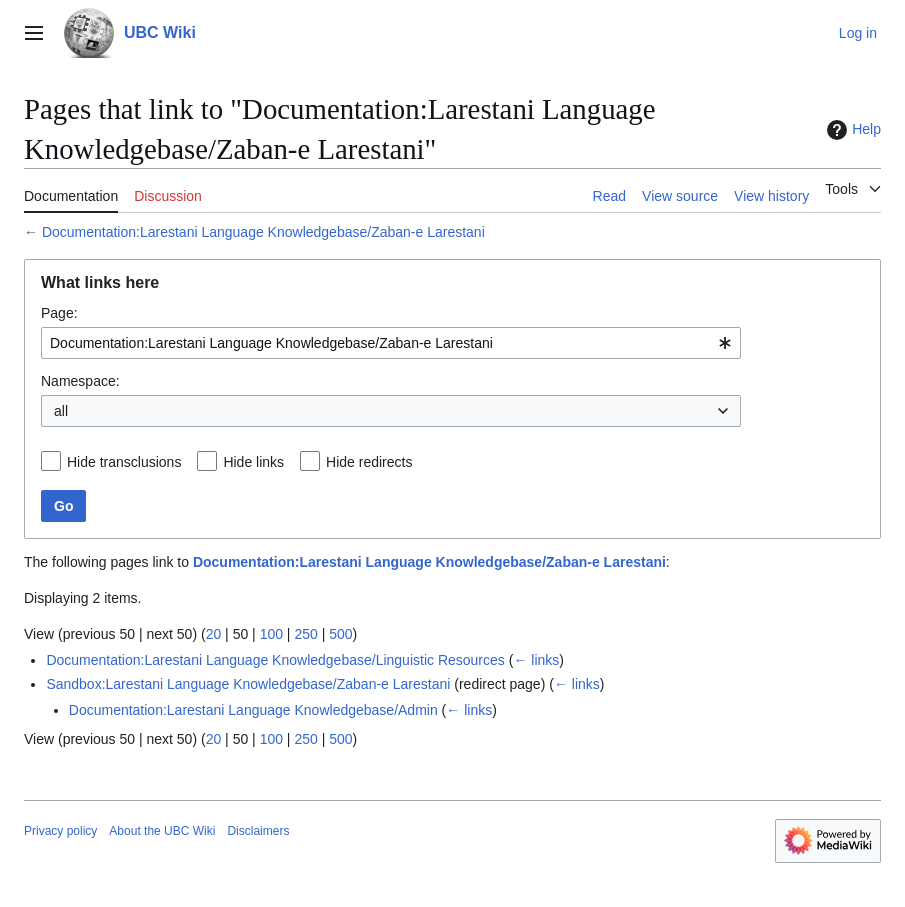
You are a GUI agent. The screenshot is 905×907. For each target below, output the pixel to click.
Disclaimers (258, 831)
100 (271, 634)
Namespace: (80, 381)
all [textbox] (61, 411)
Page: (59, 313)
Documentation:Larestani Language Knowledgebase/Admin (253, 710)
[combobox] (391, 343)
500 (340, 634)
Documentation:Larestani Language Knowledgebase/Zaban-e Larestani (263, 232)
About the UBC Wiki (162, 831)
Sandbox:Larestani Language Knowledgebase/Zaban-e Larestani (248, 684)
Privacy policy (60, 831)
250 (305, 634)
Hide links (253, 462)
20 (214, 634)
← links (536, 660)
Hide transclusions (124, 462)
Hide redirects (369, 462)
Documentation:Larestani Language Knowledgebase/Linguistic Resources (275, 660)
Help (851, 130)
